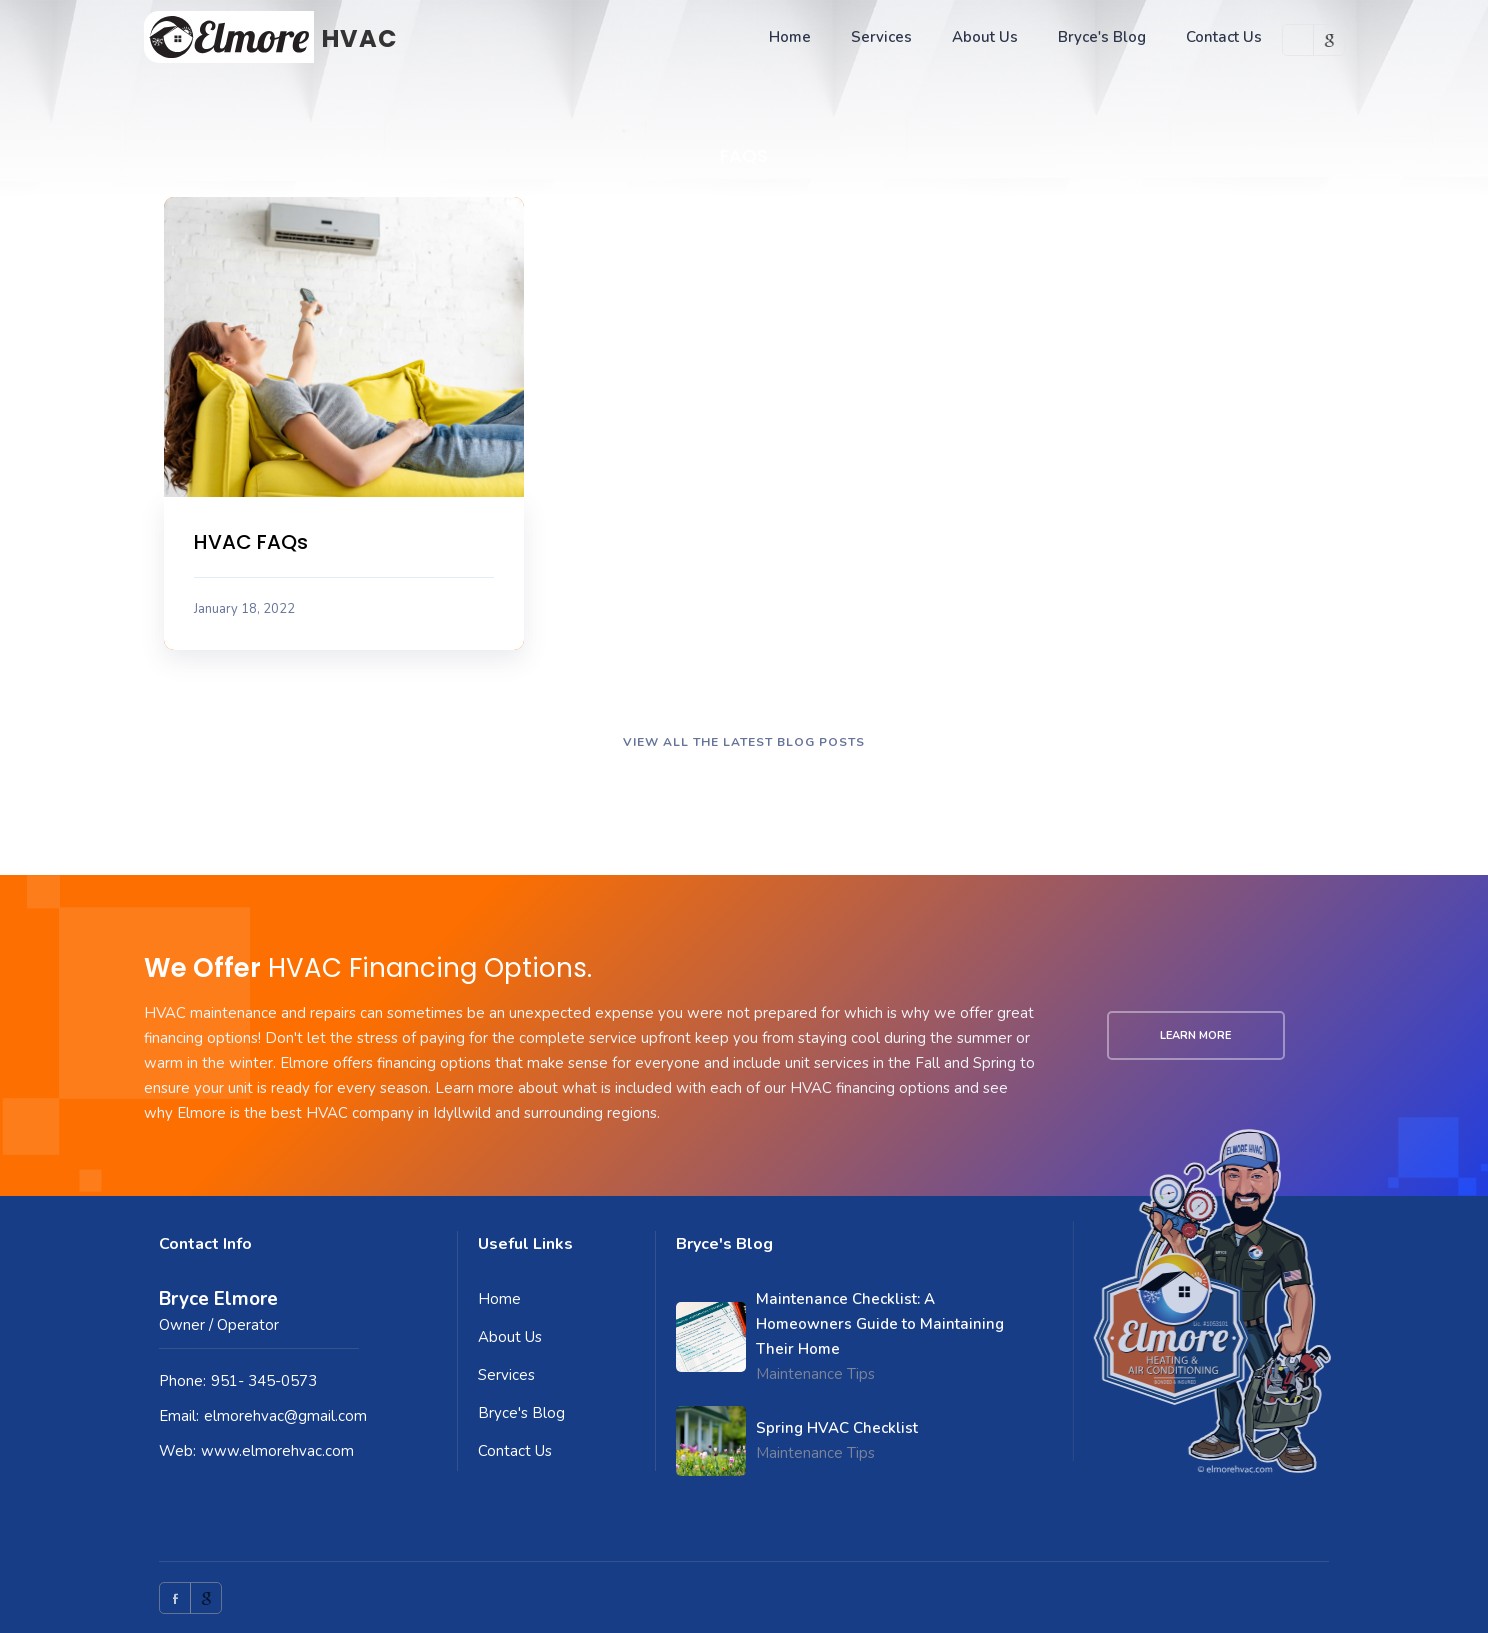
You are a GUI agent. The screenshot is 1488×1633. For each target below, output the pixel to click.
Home (790, 37)
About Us (985, 37)
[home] (270, 37)
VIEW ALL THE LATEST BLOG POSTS (744, 742)
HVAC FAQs (251, 542)
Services (881, 37)
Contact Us (1224, 37)
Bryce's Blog (1102, 37)
